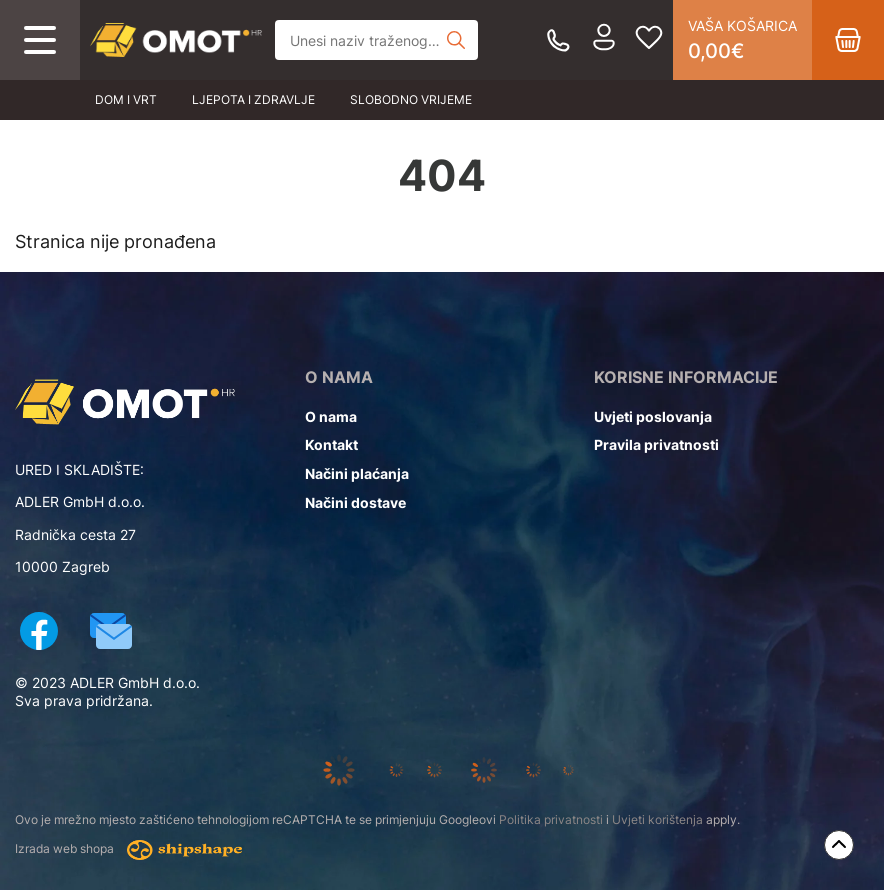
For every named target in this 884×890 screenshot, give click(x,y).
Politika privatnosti (551, 819)
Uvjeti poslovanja (653, 416)
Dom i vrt (126, 99)
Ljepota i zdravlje (253, 99)
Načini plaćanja (357, 473)
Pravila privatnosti (656, 444)
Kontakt (331, 444)
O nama (331, 416)
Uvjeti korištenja (657, 819)
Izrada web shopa (128, 850)
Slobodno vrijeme (411, 99)
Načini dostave (355, 502)
